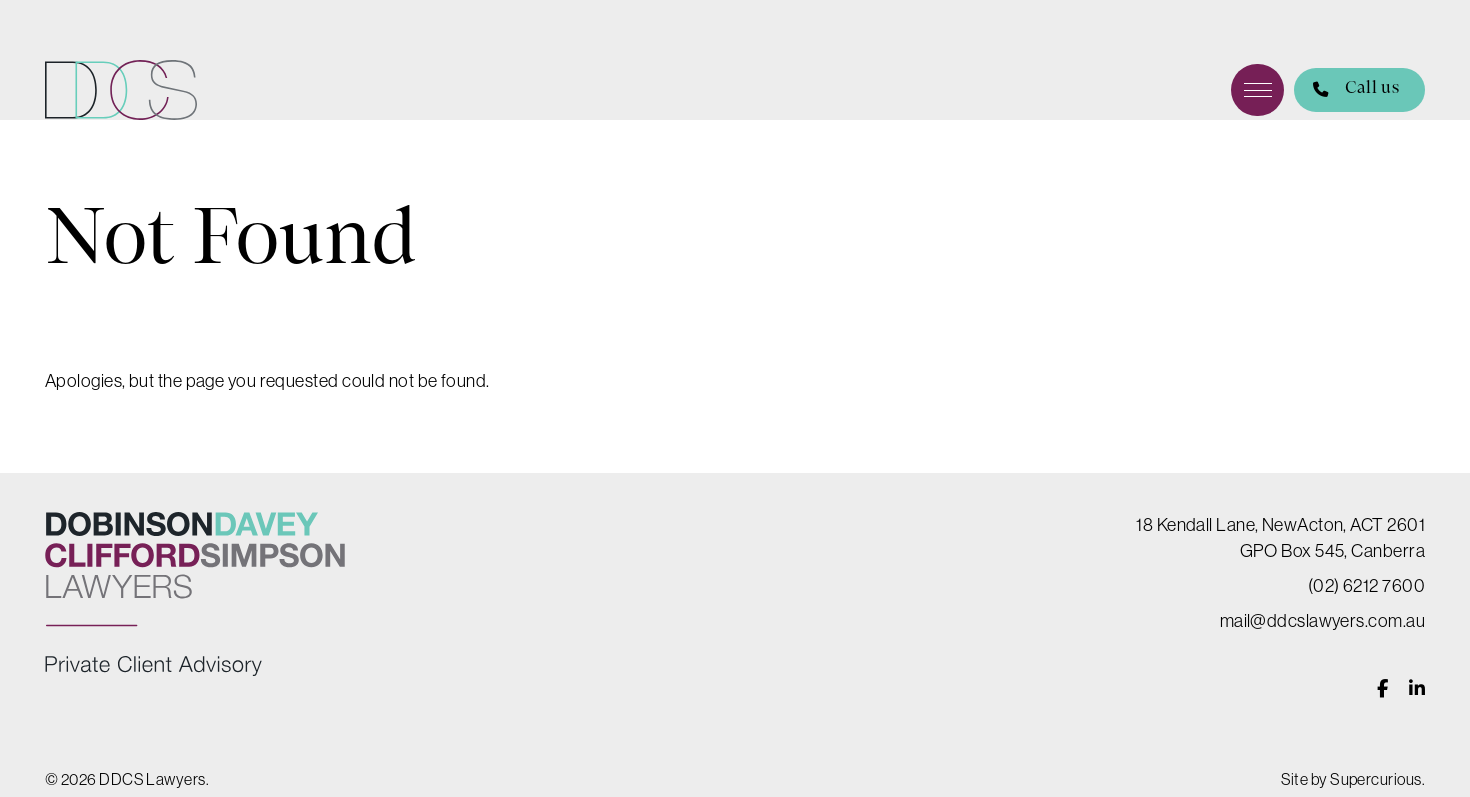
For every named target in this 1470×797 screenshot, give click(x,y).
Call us (1346, 90)
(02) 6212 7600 (1366, 585)
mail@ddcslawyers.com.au (1322, 620)
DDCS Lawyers (121, 90)
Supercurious (1375, 779)
